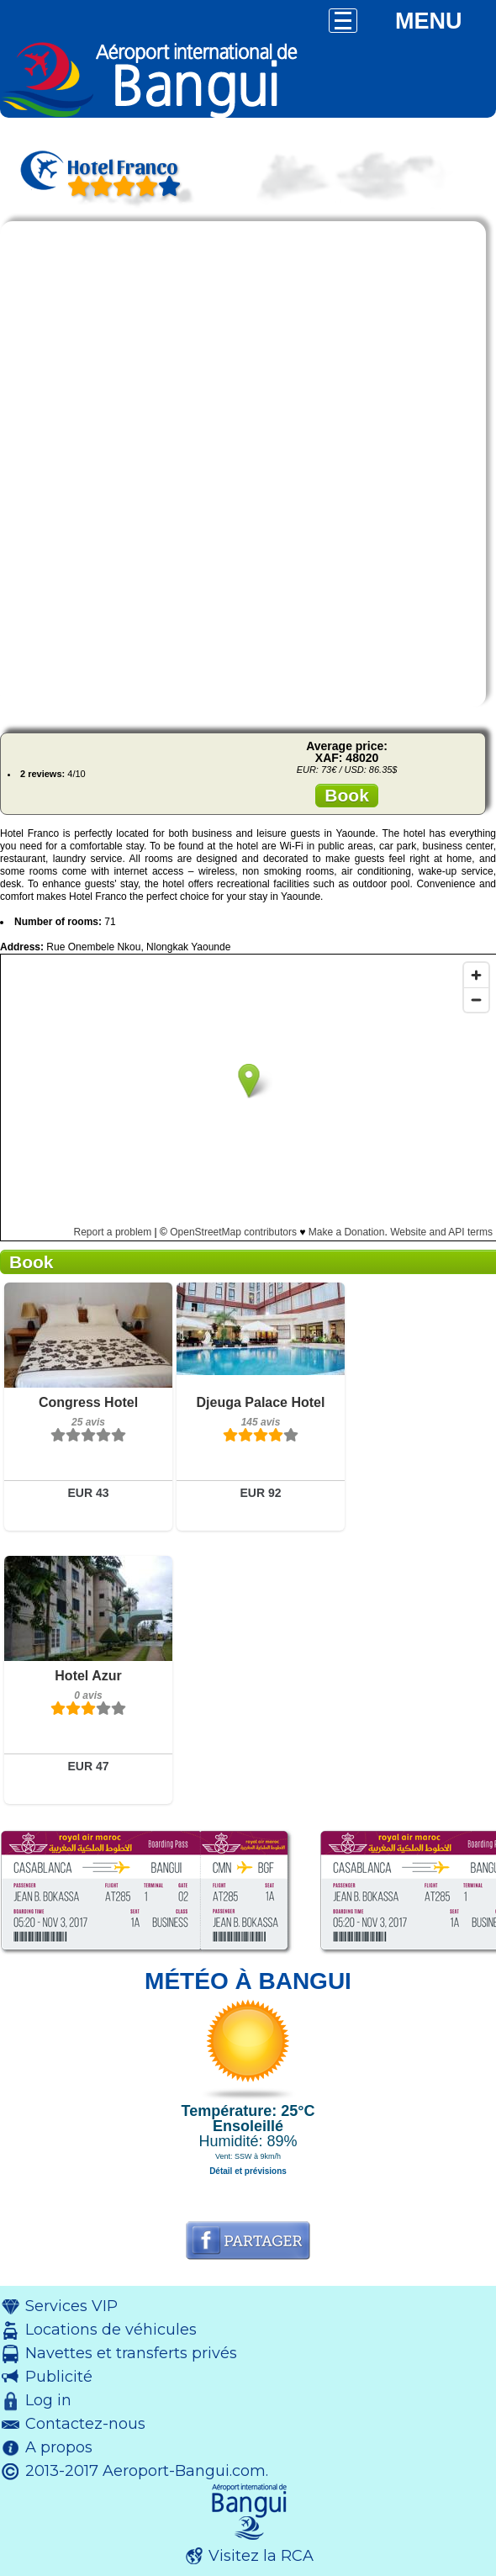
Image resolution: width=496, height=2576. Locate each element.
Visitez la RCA (261, 2556)
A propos (58, 2447)
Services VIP (71, 2306)
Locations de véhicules (111, 2329)
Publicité (58, 2376)
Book (347, 795)
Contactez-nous (85, 2424)
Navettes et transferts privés (131, 2353)
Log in (48, 2400)
